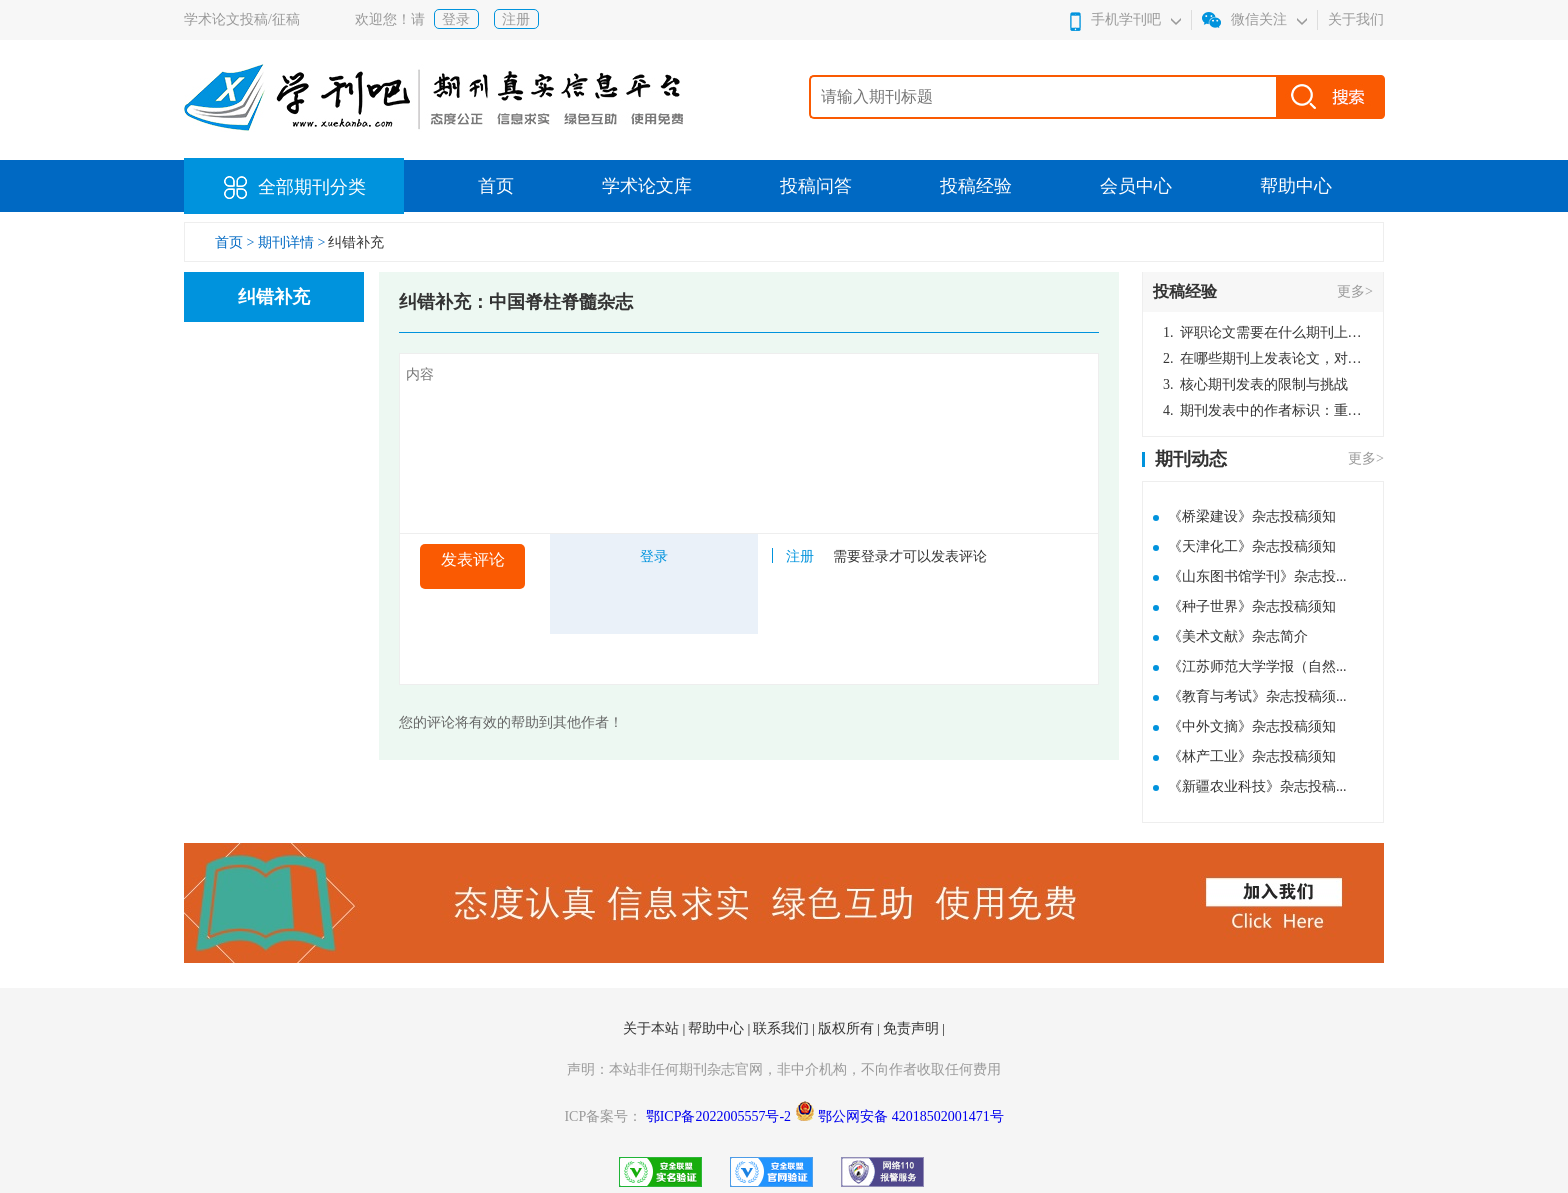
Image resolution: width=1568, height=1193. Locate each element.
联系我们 (783, 1028)
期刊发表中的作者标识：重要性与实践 (1263, 410)
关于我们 (1356, 19)
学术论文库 (647, 186)
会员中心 (1136, 186)
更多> (1355, 291)
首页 (496, 186)
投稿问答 (816, 186)
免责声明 (913, 1028)
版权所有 (848, 1028)
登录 (456, 19)
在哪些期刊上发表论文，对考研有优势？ (1263, 358)
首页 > (236, 242)
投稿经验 (976, 186)
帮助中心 (1296, 186)
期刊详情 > (291, 242)
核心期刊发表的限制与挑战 (1255, 384)
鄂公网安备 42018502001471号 (911, 1116)
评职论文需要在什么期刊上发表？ (1263, 332)
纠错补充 (356, 242)
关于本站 (653, 1028)
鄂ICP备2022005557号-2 (720, 1116)
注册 (516, 19)
